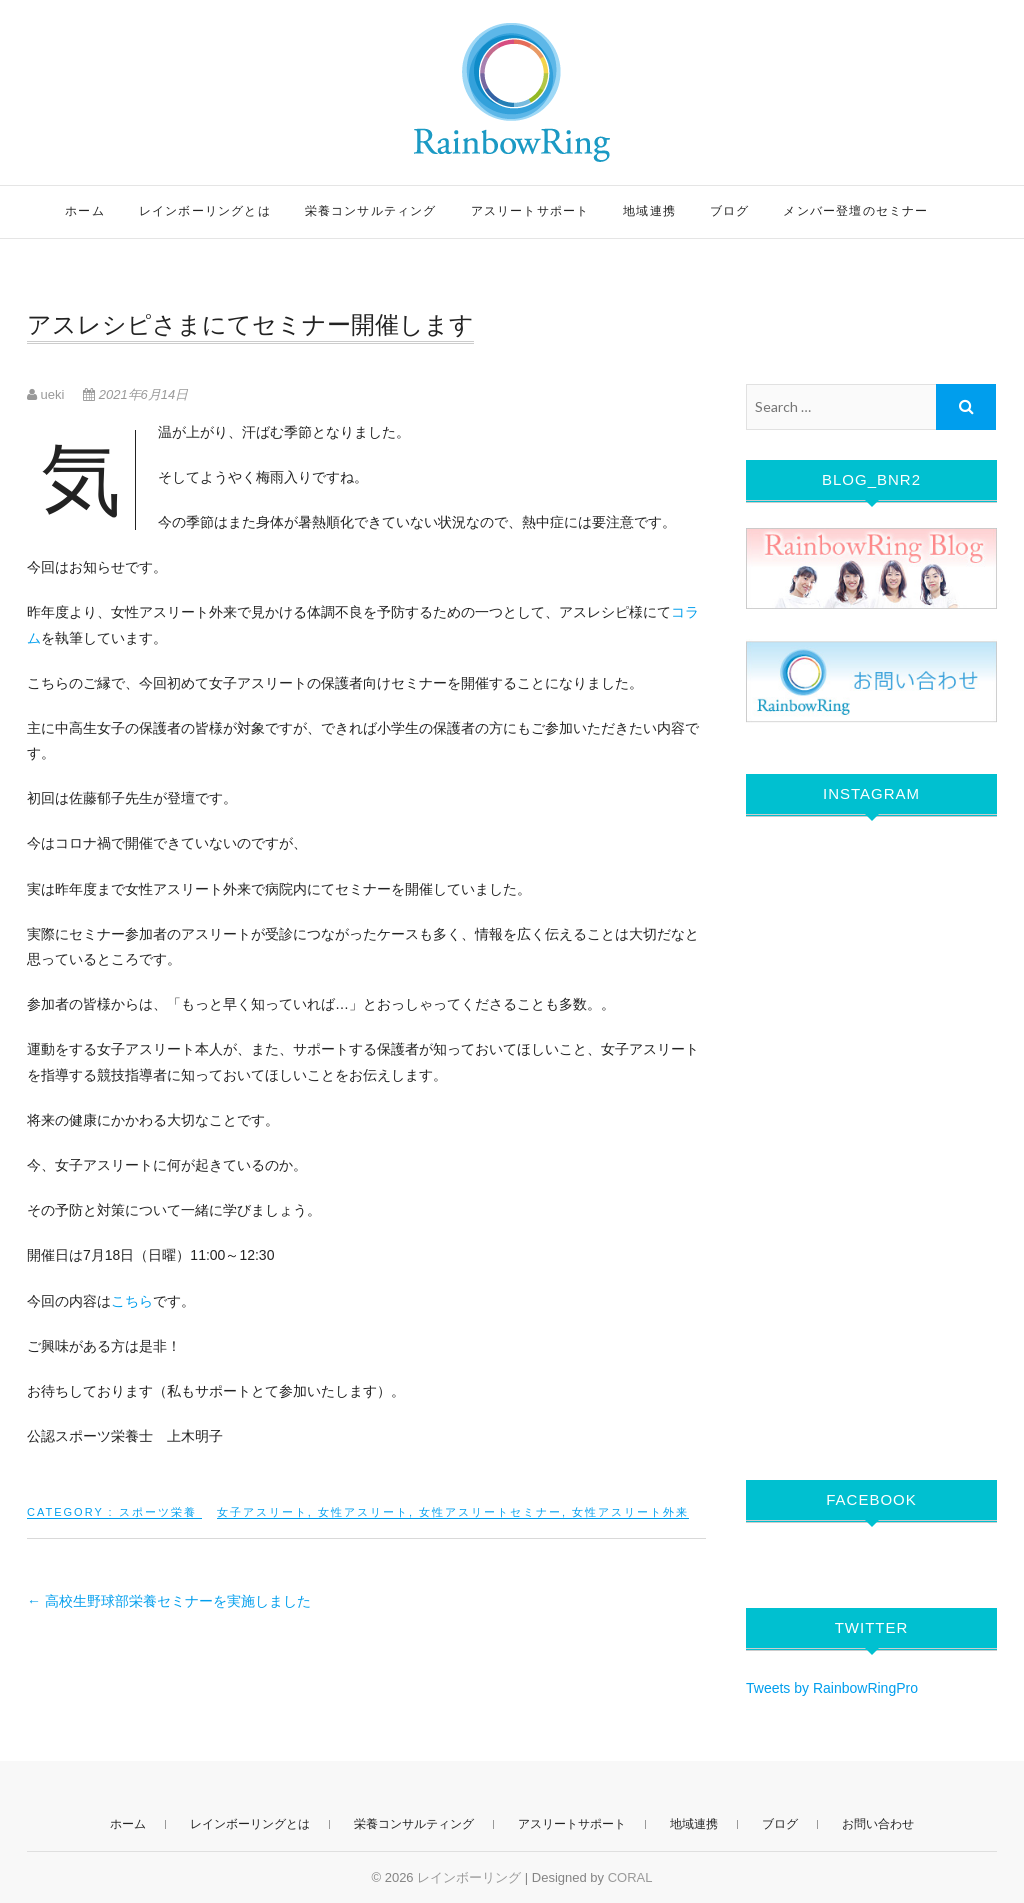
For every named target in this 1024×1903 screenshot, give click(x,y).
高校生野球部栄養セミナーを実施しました (169, 1601)
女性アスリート (363, 1512)
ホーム (85, 211)
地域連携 (649, 211)
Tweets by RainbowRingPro (832, 1688)
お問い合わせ (878, 1824)
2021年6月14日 (135, 394)
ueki (47, 394)
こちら (132, 1301)
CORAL (630, 1877)
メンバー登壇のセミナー (855, 211)
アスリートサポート (530, 211)
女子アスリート (262, 1512)
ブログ (730, 211)
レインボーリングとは (205, 211)
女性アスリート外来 (630, 1512)
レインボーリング (469, 1877)
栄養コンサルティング (371, 211)
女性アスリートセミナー (490, 1512)
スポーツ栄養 (158, 1512)
